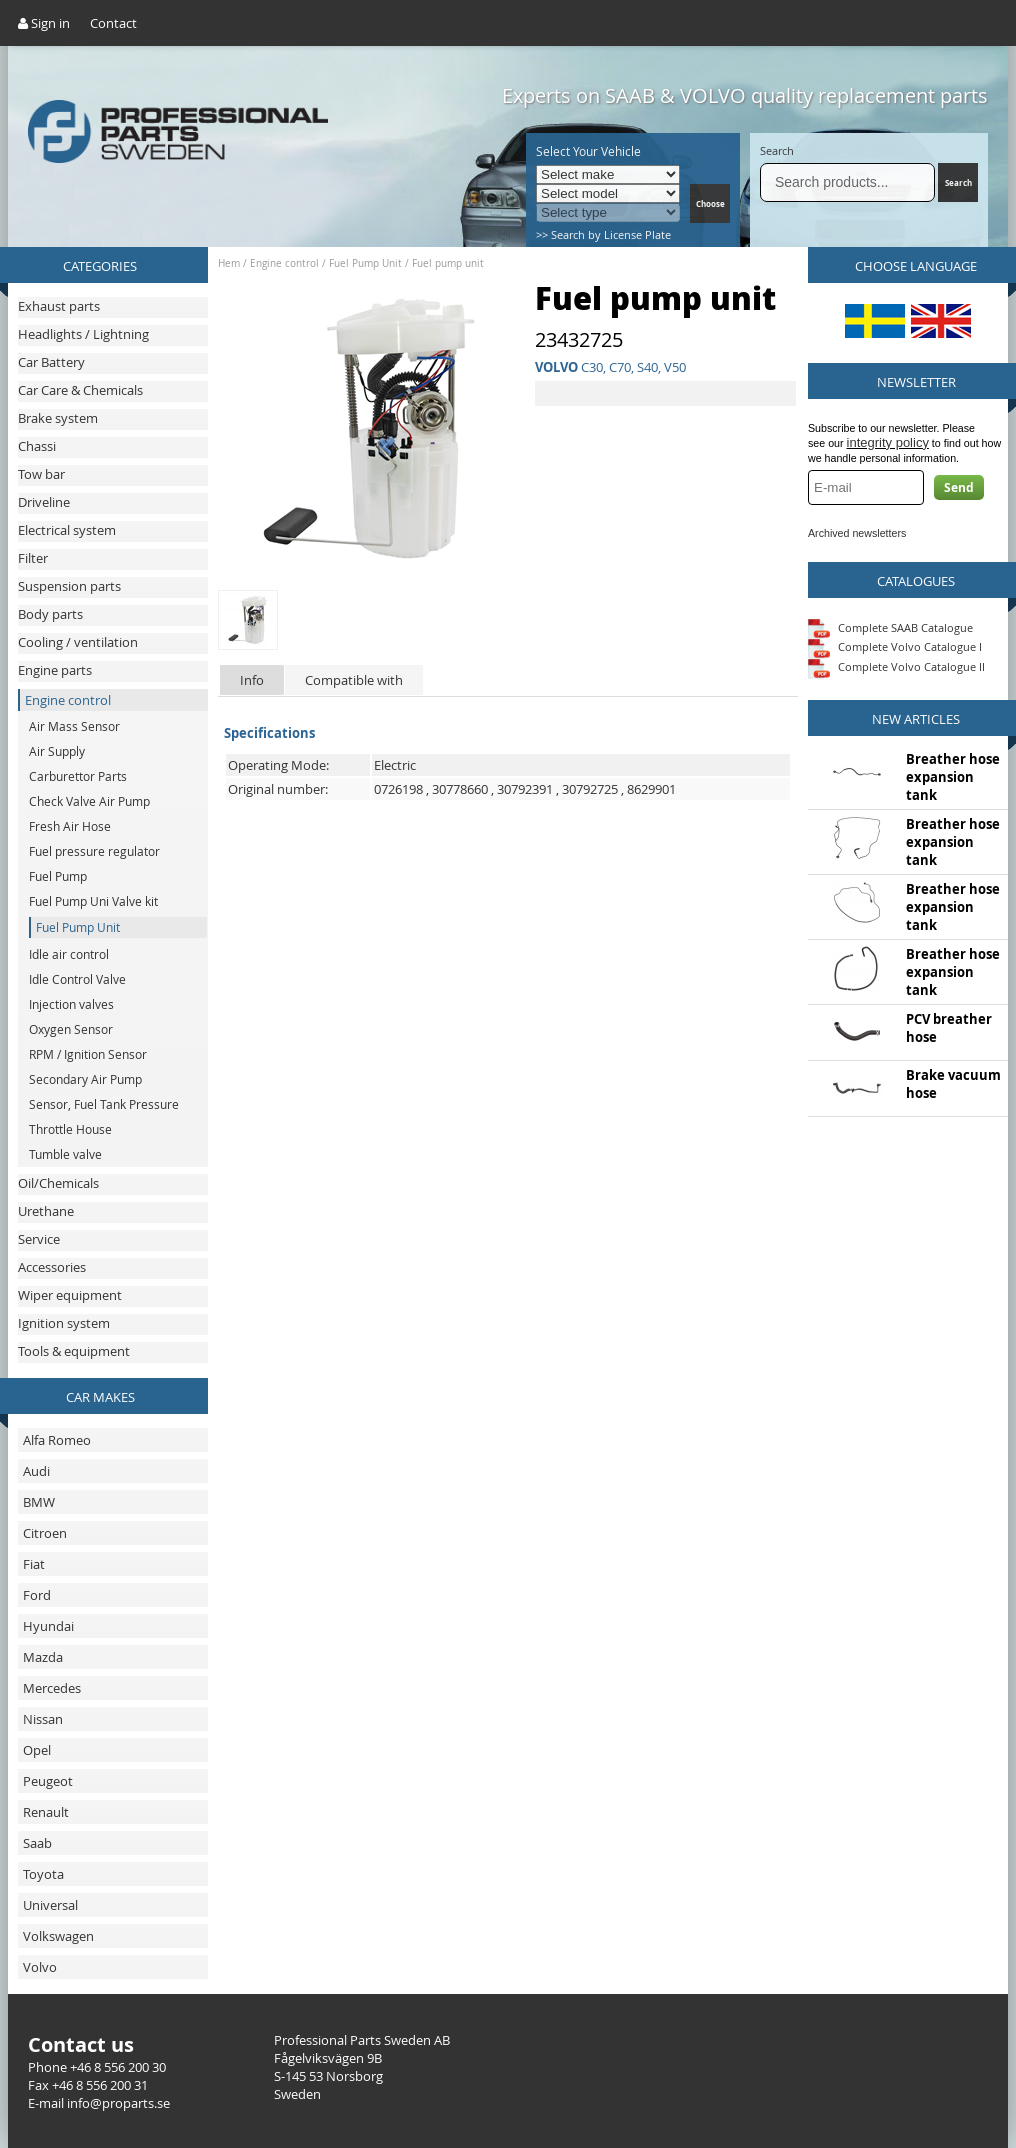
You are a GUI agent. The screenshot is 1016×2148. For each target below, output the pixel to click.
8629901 (651, 789)
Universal (50, 1905)
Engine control (284, 263)
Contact (113, 23)
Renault (46, 1812)
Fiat (34, 1564)
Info (252, 680)
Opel (37, 1750)
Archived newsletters (857, 533)
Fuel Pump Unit (365, 263)
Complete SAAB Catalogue (905, 626)
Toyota (43, 1874)
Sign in (44, 23)
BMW (39, 1502)
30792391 (525, 789)
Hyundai (48, 1626)
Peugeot (48, 1781)
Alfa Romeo (57, 1440)
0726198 (398, 789)
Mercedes (52, 1688)
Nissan (43, 1719)
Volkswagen (58, 1936)
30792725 (590, 789)
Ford (37, 1595)
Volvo (40, 1967)
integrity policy (888, 442)
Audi (36, 1471)
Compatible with (354, 680)
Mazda (43, 1657)
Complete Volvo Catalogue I (895, 646)
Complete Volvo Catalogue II (896, 666)
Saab (37, 1843)
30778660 (460, 789)
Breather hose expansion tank (953, 777)
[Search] (847, 182)
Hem (229, 263)
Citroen (45, 1533)
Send (959, 487)
